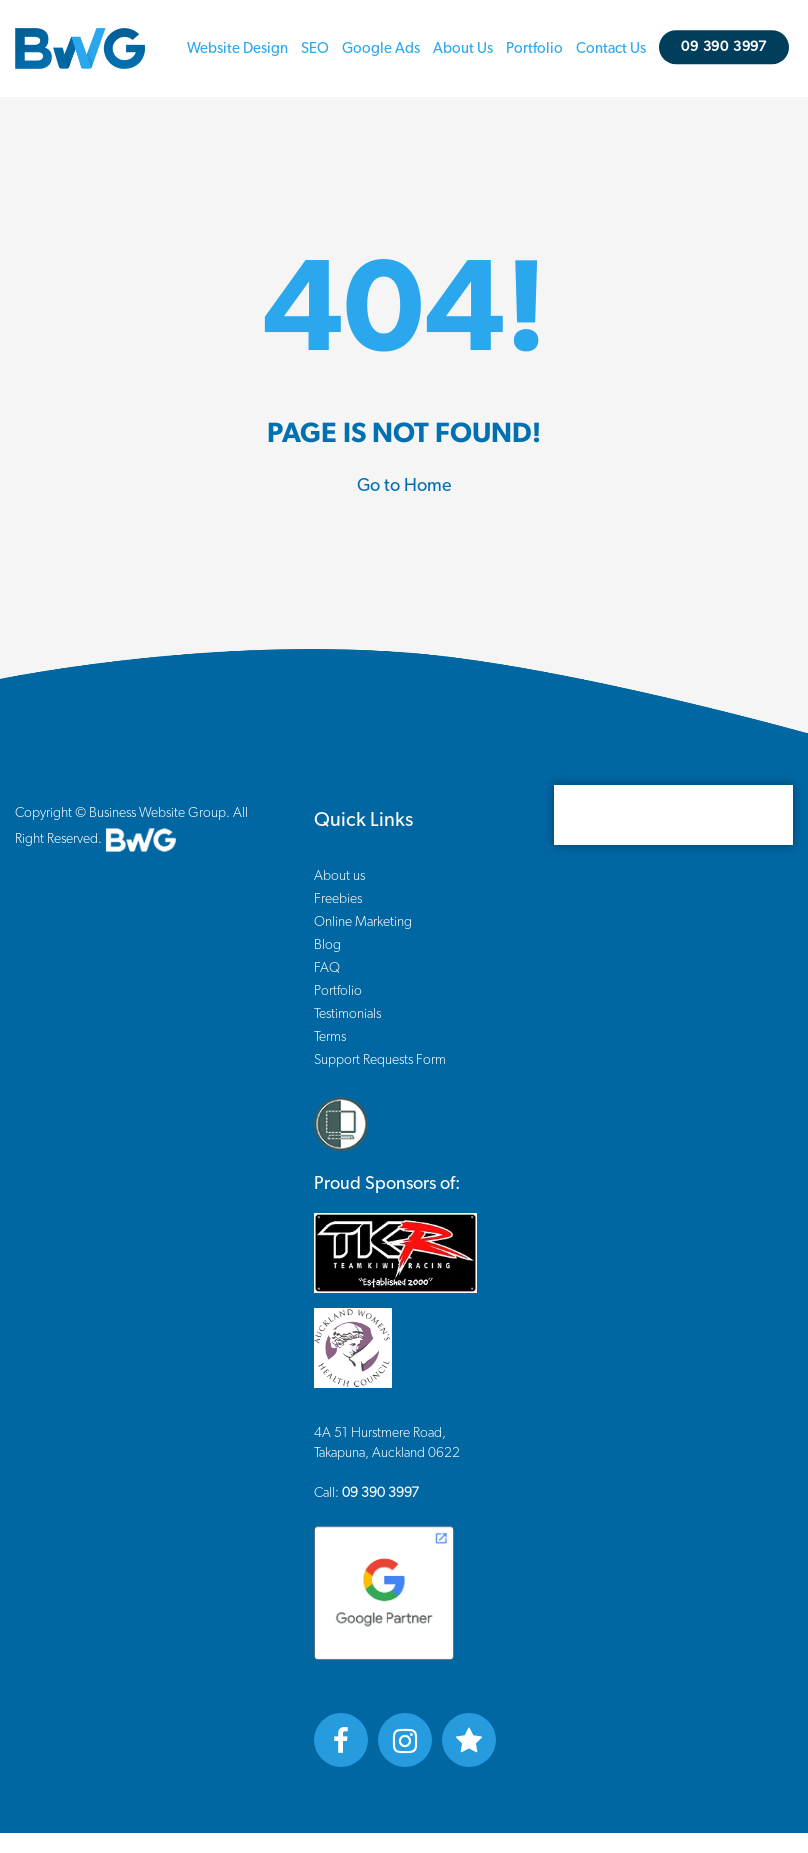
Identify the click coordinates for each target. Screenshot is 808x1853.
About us (466, 48)
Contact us (614, 48)
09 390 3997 (728, 47)
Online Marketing (363, 922)
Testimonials (347, 1014)
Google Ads (384, 48)
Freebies (338, 899)
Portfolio (537, 48)
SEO (318, 48)
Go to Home (404, 486)
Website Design (240, 48)
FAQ (327, 968)
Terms (330, 1037)
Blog (327, 945)
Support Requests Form (380, 1060)
